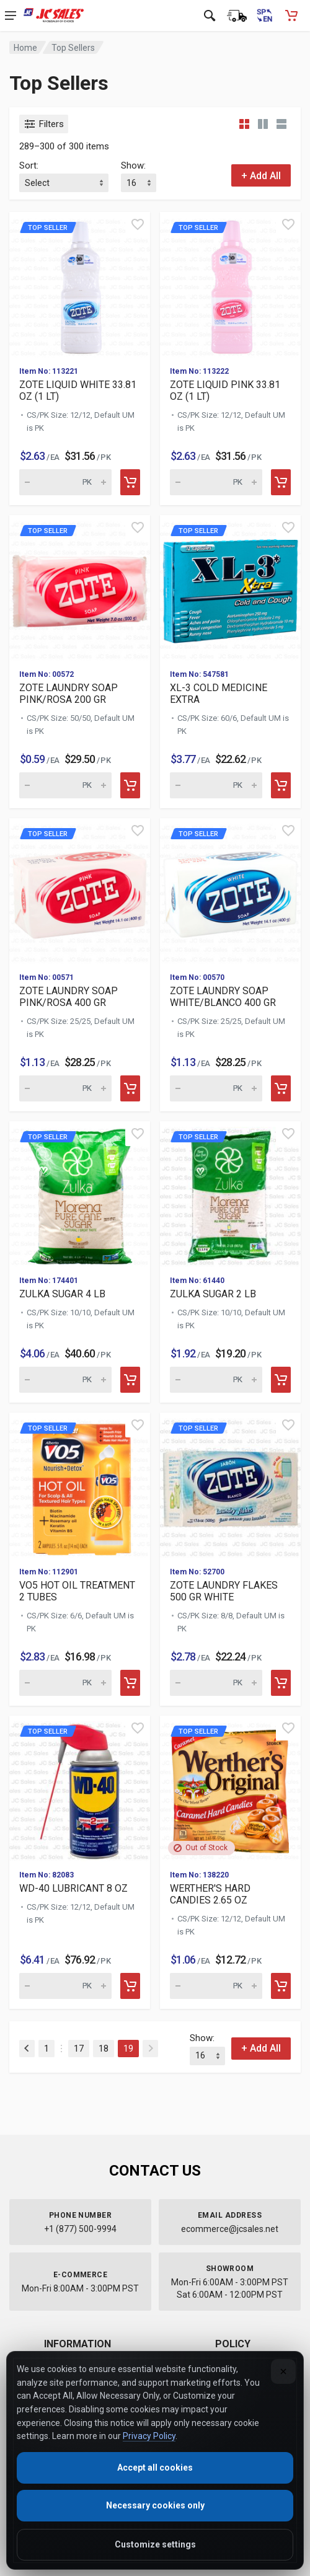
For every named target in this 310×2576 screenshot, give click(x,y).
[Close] (283, 2371)
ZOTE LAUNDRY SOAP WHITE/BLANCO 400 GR (223, 996)
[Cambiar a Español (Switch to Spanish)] (264, 15)
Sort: (28, 165)
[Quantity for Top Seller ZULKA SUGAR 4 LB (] (65, 1380)
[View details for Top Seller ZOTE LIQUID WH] (79, 284)
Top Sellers (73, 48)
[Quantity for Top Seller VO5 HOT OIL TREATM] (65, 1683)
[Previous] (27, 2048)
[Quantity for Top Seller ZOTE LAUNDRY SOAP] (65, 785)
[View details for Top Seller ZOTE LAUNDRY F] (230, 1485)
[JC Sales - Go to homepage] (53, 15)
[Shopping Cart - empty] (291, 15)
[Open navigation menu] (10, 15)
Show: (133, 165)
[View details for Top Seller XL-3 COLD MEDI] (230, 587)
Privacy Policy (149, 2436)
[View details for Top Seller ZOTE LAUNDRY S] (79, 587)
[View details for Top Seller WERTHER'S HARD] (230, 1788)
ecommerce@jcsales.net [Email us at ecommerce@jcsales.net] (229, 2229)
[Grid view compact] (244, 124)
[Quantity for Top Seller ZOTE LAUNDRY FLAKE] (216, 1683)
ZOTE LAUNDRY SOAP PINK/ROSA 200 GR (68, 693)
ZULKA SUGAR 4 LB (62, 1294)
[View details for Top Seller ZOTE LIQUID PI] (230, 284)
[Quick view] (137, 224)
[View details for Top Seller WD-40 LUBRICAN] (79, 1788)
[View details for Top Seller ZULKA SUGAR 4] (79, 1193)
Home (25, 48)
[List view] (281, 124)
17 (79, 2048)
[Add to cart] (130, 482)
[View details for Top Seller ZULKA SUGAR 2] (230, 1193)
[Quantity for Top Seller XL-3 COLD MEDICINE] (216, 785)
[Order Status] (236, 15)
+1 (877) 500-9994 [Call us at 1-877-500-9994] (80, 2229)
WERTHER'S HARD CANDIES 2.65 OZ (210, 1894)
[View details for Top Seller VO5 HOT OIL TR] (79, 1485)
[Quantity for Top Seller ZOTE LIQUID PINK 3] (216, 482)
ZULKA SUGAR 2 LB (213, 1294)
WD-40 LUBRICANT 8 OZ (73, 1888)
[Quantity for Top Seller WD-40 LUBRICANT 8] (65, 1986)
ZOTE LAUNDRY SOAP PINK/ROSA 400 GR (68, 996)
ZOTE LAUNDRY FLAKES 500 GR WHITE (224, 1591)
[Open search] (209, 15)
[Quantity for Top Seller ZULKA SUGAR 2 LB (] (216, 1380)
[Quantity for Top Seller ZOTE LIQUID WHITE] (65, 482)
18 (103, 2048)
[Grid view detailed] (263, 124)
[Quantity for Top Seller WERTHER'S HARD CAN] (216, 1986)
